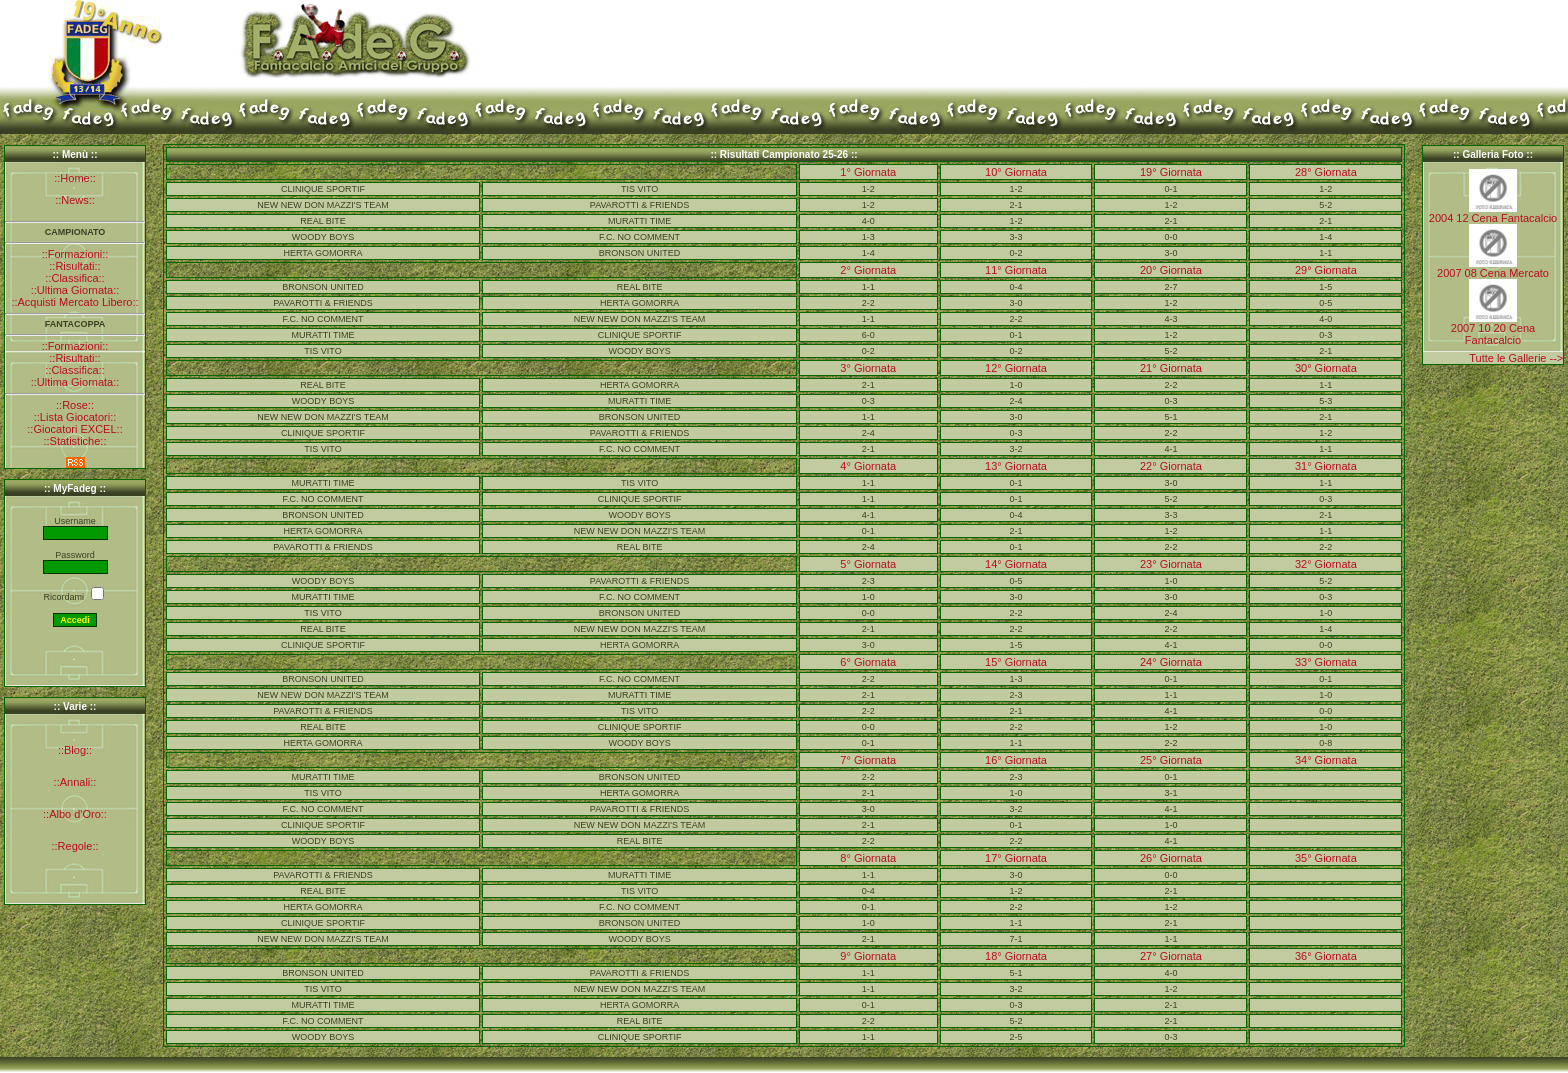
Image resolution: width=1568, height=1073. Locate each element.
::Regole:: (74, 846)
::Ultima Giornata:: (75, 290)
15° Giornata (1016, 662)
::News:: (75, 200)
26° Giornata (1171, 858)
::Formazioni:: (75, 254)
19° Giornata (1171, 172)
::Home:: (75, 178)
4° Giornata (868, 466)
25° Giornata (1171, 760)
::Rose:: (75, 405)
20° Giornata (1171, 270)
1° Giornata (868, 172)
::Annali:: (75, 782)
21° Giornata (1171, 368)
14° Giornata (1016, 564)
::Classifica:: (74, 278)
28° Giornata (1326, 172)
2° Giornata (868, 270)
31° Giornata (1326, 466)
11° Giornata (1016, 270)
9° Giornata (868, 956)
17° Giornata (1016, 858)
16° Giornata (1016, 760)
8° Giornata (868, 858)
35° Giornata (1326, 858)
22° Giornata (1171, 466)
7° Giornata (868, 760)
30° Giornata (1326, 368)
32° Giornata (1326, 564)
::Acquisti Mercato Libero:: (74, 302)
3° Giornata (868, 368)
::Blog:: (75, 750)
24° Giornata (1171, 662)
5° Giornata (868, 564)
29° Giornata (1326, 270)
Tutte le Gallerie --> (1516, 358)
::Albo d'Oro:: (75, 814)
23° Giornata (1171, 564)
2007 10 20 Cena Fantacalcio (1493, 334)
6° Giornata (868, 662)
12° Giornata (1016, 368)
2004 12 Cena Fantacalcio (1493, 218)
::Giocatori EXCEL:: (74, 429)
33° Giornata (1326, 662)
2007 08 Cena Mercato (1493, 273)
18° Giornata (1016, 956)
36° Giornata (1326, 956)
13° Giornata (1016, 466)
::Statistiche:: (75, 441)
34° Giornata (1326, 760)
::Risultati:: (74, 266)
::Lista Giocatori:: (75, 417)
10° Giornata (1016, 172)
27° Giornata (1171, 956)
